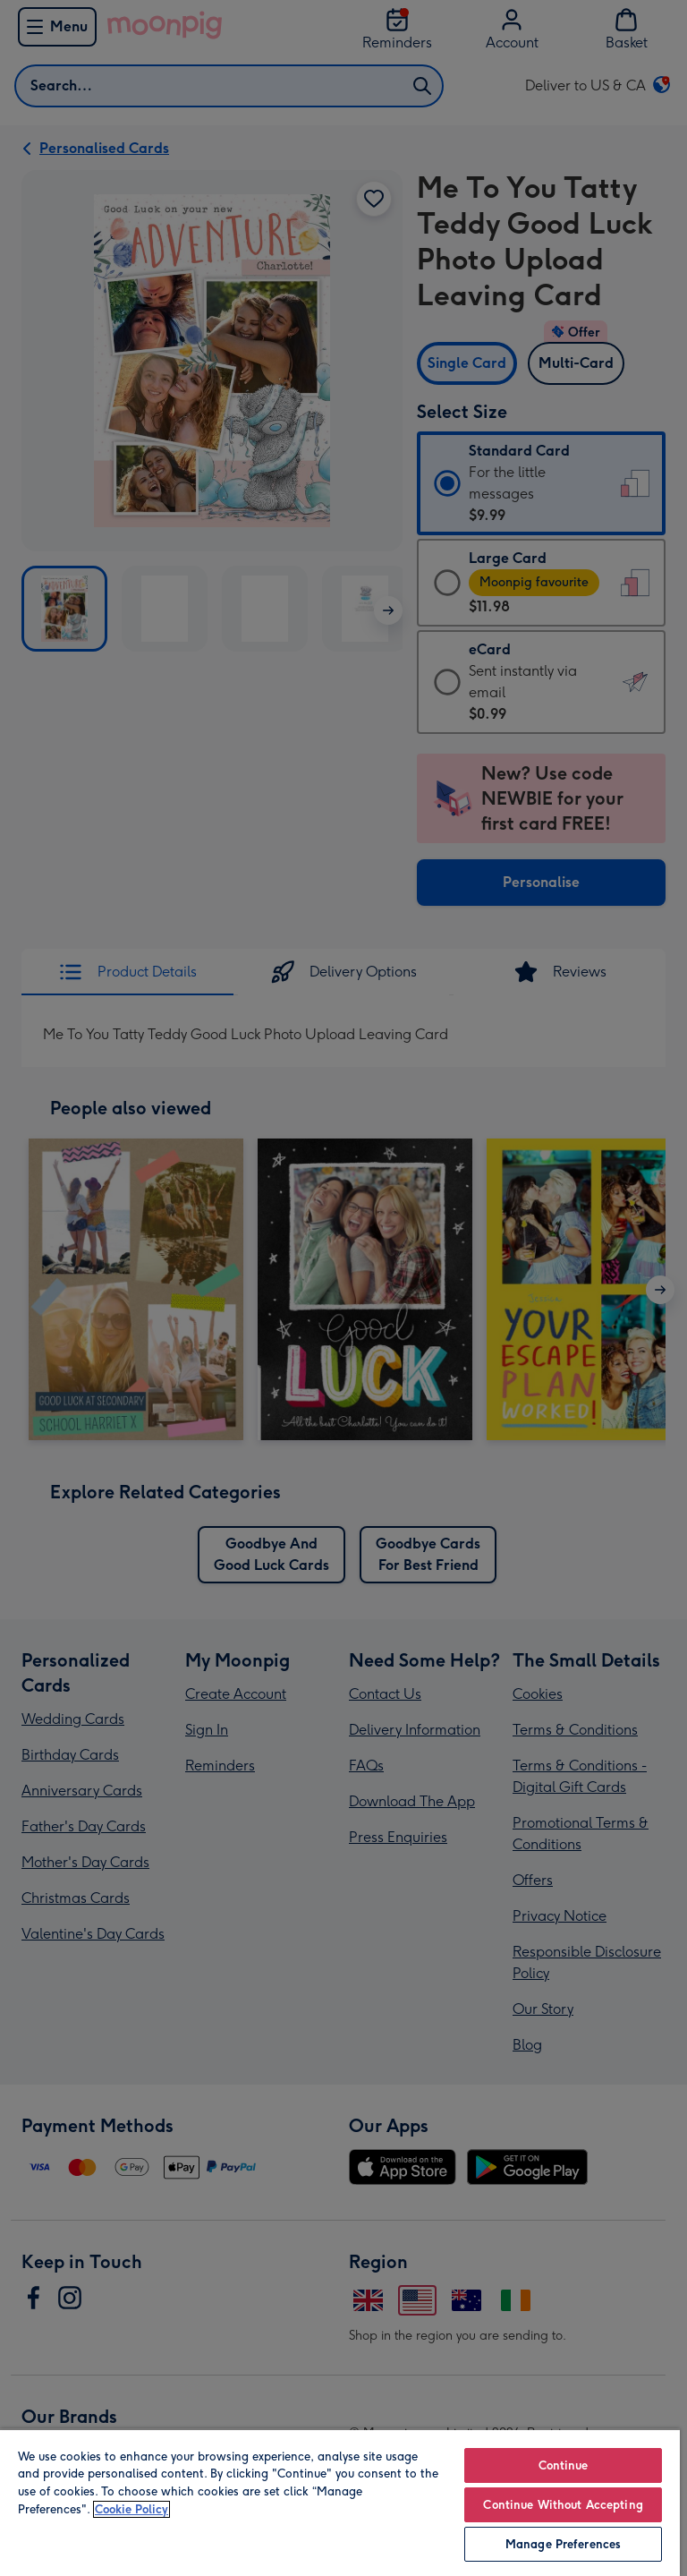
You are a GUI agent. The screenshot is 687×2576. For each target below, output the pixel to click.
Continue (564, 2465)
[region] (340, 2502)
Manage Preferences (563, 2544)
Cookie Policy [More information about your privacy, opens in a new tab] (131, 2509)
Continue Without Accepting (562, 2505)
